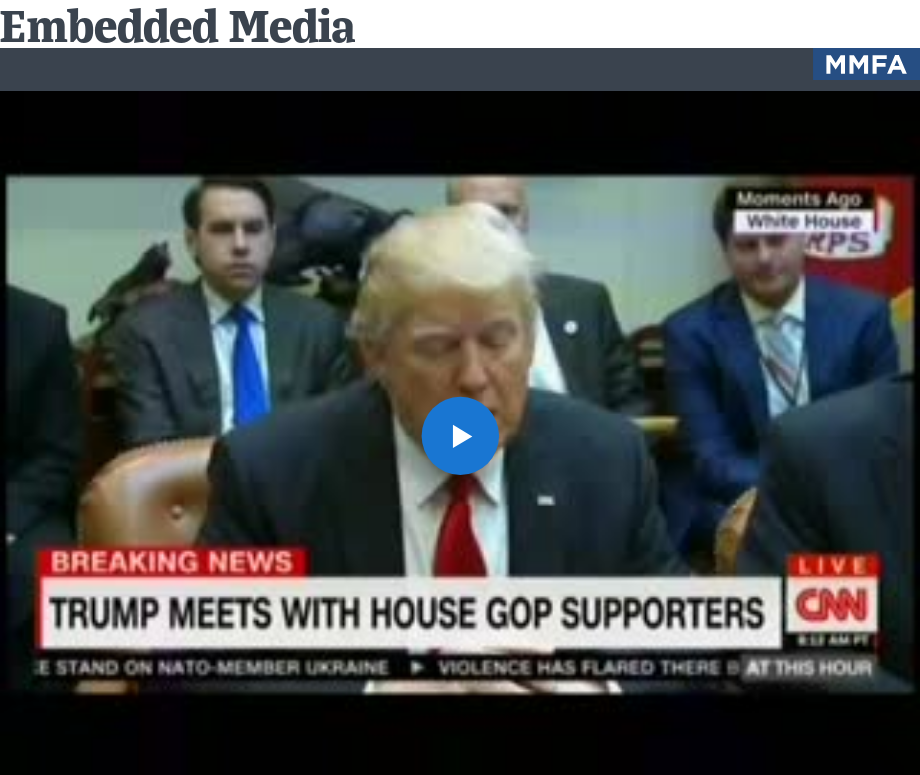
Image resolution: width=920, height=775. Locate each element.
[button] (460, 435)
